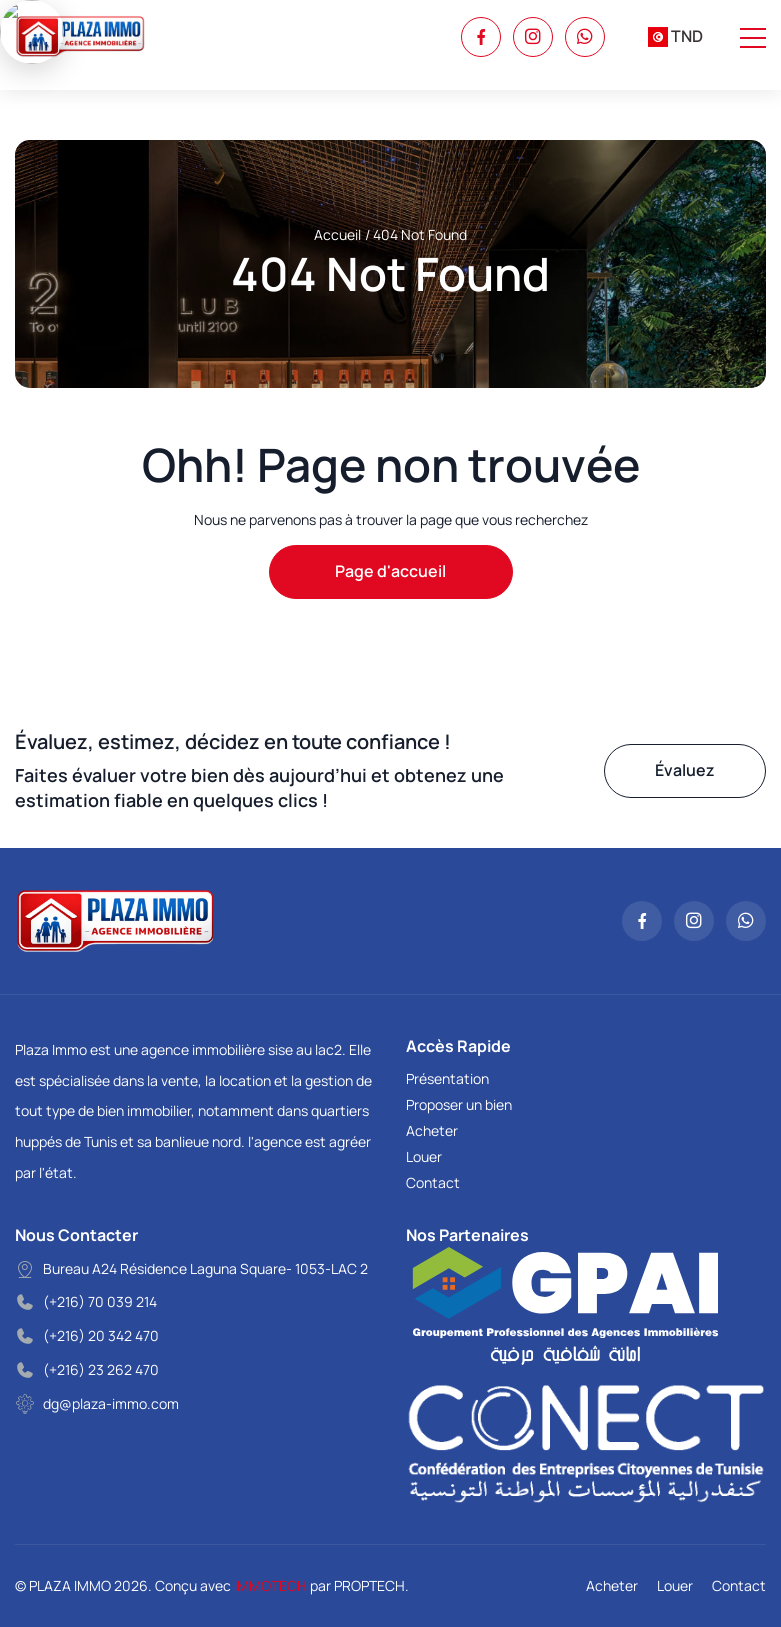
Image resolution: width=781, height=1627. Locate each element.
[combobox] (675, 37)
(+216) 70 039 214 (100, 1301)
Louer (424, 1156)
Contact (433, 1182)
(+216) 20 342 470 (101, 1335)
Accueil (337, 234)
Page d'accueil (390, 571)
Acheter (432, 1130)
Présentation (447, 1078)
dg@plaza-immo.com (111, 1403)
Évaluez (685, 770)
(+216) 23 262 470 (101, 1369)
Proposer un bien (459, 1104)
